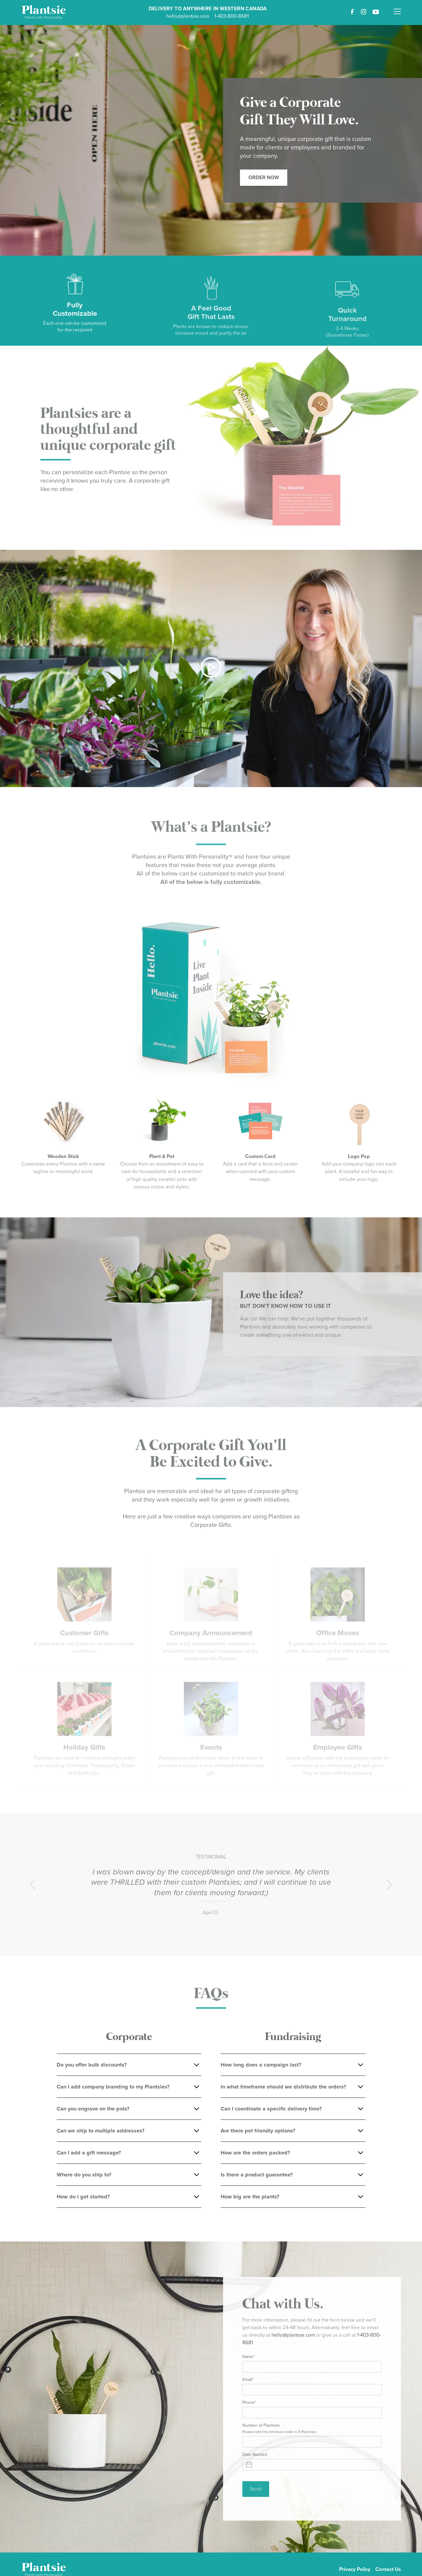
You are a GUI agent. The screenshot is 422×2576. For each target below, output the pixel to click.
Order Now (263, 177)
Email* (248, 2384)
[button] (397, 8)
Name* (248, 2361)
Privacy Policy (354, 2569)
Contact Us (388, 2569)
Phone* (249, 2406)
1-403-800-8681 (231, 16)
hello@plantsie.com (187, 16)
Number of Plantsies (279, 2432)
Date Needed (254, 2458)
